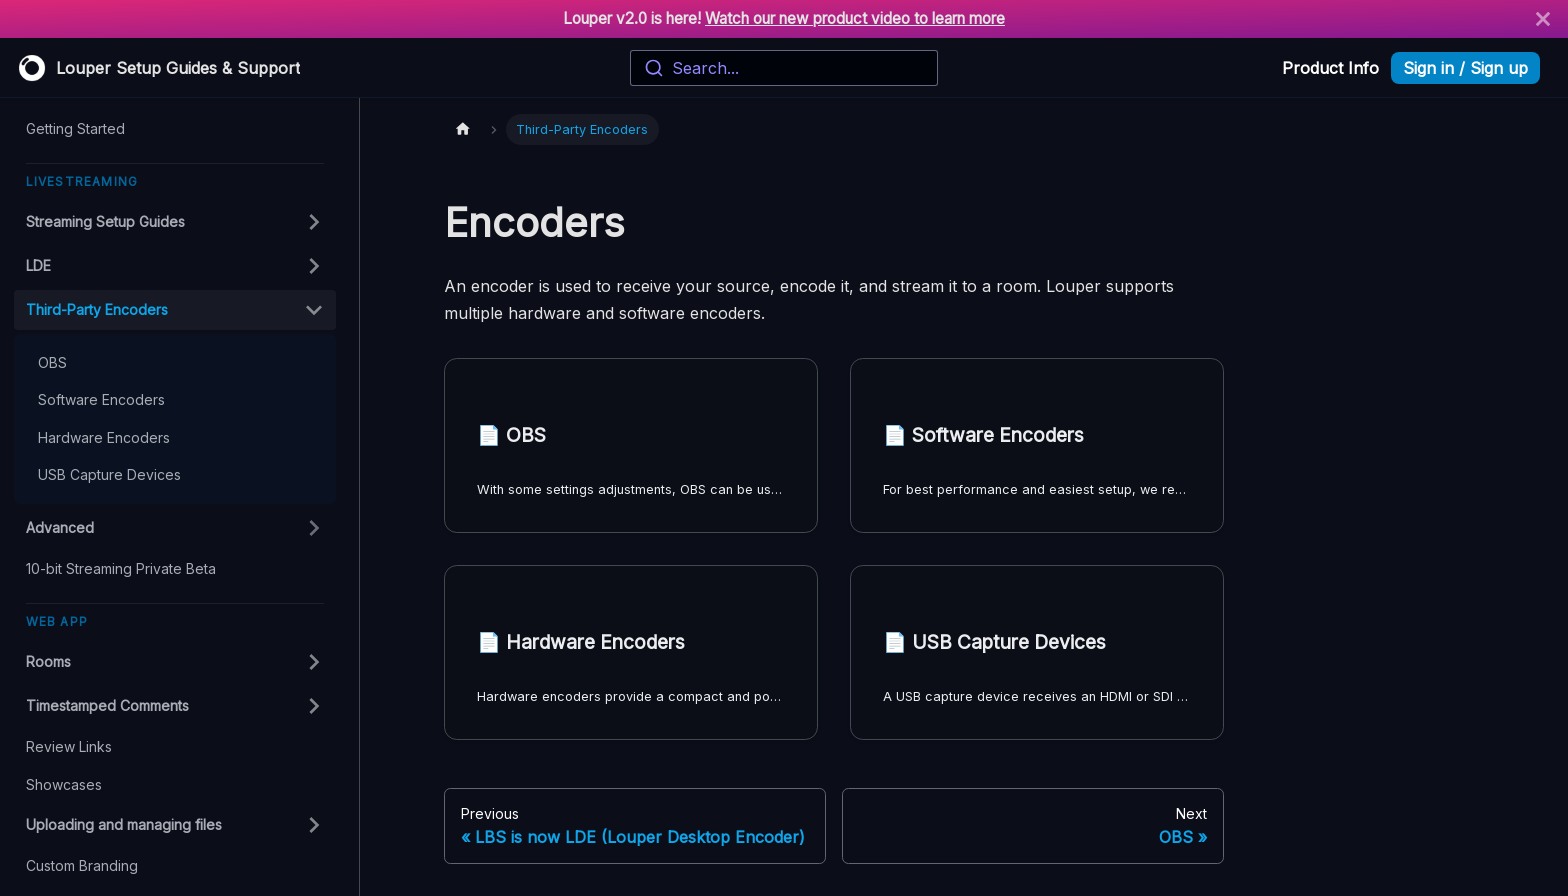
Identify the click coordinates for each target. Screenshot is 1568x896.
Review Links (69, 746)
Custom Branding (82, 865)
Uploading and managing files (124, 824)
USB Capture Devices (109, 474)
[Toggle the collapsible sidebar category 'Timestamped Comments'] (314, 706)
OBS (52, 362)
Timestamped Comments (107, 705)
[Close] (1543, 19)
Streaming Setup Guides (105, 221)
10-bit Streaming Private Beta (121, 568)
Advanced (60, 527)
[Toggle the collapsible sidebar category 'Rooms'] (314, 662)
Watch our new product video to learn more (855, 18)
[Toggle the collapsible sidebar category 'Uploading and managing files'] (314, 825)
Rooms (48, 661)
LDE (38, 265)
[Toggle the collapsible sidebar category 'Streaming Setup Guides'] (314, 222)
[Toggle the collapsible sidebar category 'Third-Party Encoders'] (314, 310)
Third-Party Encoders (97, 309)
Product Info (1330, 68)
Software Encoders (101, 399)
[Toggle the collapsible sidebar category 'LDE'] (314, 266)
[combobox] (783, 68)
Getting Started (75, 128)
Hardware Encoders (104, 437)
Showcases (64, 784)
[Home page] (463, 129)
